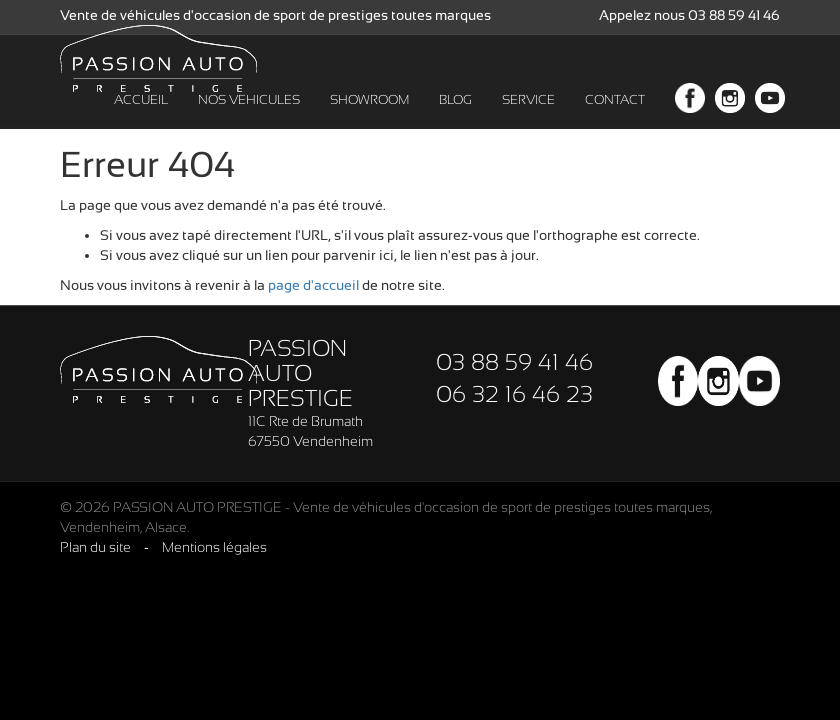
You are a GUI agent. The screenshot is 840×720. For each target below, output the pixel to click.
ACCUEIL (141, 119)
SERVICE (528, 119)
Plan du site (95, 547)
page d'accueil (313, 285)
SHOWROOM (369, 119)
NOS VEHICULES (249, 119)
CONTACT (615, 119)
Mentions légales (214, 547)
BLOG (455, 119)
